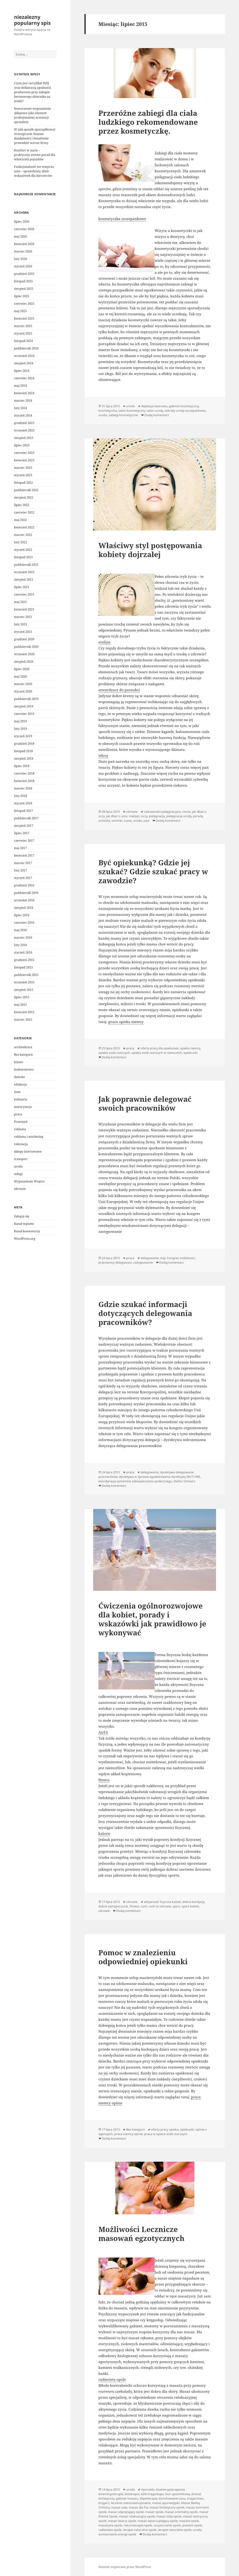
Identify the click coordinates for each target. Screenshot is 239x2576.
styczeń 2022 (23, 550)
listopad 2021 (23, 557)
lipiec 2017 (21, 833)
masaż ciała (119, 2507)
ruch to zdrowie (160, 1906)
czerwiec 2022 (24, 512)
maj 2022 (20, 520)
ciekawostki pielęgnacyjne (162, 812)
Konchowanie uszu (172, 2498)
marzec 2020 (23, 684)
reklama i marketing (28, 1137)
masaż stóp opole (168, 2516)
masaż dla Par (138, 2507)
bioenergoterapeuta (170, 2489)
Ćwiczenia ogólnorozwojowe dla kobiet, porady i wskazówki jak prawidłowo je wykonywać (152, 1619)
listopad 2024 (23, 341)
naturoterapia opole (138, 2525)
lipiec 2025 (21, 296)
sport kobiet (190, 1906)
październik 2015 (26, 975)
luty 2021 (20, 624)
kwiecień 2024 (24, 393)
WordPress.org (24, 1239)
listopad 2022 (23, 482)
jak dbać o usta (116, 816)
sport (176, 1906)
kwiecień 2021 (24, 609)
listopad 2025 (23, 281)
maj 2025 (20, 311)
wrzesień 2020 (24, 654)
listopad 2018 (23, 751)
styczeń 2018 (23, 803)
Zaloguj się (21, 1216)
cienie (186, 812)
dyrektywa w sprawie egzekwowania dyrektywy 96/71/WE (159, 1477)
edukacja (20, 1084)
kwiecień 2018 (24, 781)
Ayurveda (147, 2489)
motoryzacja (23, 1107)
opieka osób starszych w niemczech (156, 1053)
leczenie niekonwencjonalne (131, 2503)
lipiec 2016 (21, 915)
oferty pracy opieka (165, 2129)
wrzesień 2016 (24, 900)
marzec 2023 (23, 468)
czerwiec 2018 (24, 773)
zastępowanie (143, 1262)
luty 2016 (20, 945)
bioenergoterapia (110, 2494)
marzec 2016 (23, 937)
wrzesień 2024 (24, 356)
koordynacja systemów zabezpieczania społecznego (135, 1481)
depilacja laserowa (154, 406)
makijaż (134, 816)
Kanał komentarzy (27, 1231)
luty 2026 (20, 259)
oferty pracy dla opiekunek (160, 1048)
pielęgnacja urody (178, 816)
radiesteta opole (112, 2379)
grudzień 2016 (24, 885)
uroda (18, 1166)
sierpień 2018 (23, 758)
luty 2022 (20, 542)
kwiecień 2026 (24, 244)
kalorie (104, 1833)
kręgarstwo (195, 2498)
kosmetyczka (107, 411)
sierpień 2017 (23, 826)
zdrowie (20, 1189)
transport (21, 1159)
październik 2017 (26, 818)
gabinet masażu (127, 2498)
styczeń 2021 (23, 632)
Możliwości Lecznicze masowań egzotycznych (141, 2233)
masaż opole (154, 2512)
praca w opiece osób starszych (165, 2134)
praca (18, 1114)
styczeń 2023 (23, 475)
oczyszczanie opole (167, 2525)
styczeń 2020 (23, 691)
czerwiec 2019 (24, 714)
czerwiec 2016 (24, 923)
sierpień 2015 (23, 990)
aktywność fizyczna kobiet (162, 1902)
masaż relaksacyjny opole (137, 2516)
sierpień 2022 (23, 497)
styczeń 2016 (23, 952)
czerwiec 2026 (24, 229)
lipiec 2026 (21, 221)
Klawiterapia (148, 2498)
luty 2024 (20, 408)
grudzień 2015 (24, 960)
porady (198, 816)
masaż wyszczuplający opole (158, 2521)
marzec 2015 (23, 1019)
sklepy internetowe (28, 1151)
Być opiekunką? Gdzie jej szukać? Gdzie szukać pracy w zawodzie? (153, 871)
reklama (20, 1129)
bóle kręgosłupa (152, 2494)
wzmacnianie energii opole (117, 2534)
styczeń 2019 (23, 736)
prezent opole (192, 2525)
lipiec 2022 (21, 505)
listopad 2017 (23, 811)
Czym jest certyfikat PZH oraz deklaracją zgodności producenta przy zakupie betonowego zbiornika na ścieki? (32, 92)
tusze (128, 821)
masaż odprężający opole (126, 2512)
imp (163, 1258)
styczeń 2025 (23, 333)
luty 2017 (20, 870)
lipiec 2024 (21, 371)
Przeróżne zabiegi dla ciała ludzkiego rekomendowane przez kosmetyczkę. (148, 122)
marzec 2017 (23, 863)
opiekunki (191, 1053)
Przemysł (20, 1122)
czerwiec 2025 (24, 303)
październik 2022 (26, 490)
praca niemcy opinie (128, 2134)
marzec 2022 (23, 535)
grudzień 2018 (24, 744)
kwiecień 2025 (24, 318)
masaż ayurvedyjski (166, 2503)
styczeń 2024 (23, 415)
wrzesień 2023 (24, 430)
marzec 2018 (23, 788)
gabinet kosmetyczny (184, 406)
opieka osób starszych (114, 1053)
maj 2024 (20, 386)
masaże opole (189, 2521)
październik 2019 (26, 699)
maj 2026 (20, 236)
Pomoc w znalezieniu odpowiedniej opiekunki (143, 1956)
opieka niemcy (190, 1048)
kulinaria (20, 1099)
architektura (23, 1047)
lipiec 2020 (21, 669)
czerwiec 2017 (24, 840)
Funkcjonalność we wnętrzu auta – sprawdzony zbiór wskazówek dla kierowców (34, 171)
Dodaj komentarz (156, 415)
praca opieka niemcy (126, 1021)
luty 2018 (20, 796)
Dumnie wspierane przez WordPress (124, 2567)
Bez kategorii (23, 1055)
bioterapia (132, 2494)
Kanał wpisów (24, 1224)
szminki (117, 821)
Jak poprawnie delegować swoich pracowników (145, 1103)
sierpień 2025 (23, 289)
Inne (17, 1092)
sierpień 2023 (23, 438)
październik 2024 (26, 348)
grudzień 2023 (24, 423)
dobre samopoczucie (113, 1906)
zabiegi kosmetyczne (123, 415)
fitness (104, 1779)
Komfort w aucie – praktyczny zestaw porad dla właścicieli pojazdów (34, 154)
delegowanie (150, 1258)
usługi (18, 1174)
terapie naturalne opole (174, 2530)
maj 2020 (20, 676)
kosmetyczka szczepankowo (122, 218)
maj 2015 (20, 1005)
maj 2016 (20, 930)
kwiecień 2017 (24, 855)
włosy (103, 755)
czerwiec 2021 (24, 594)
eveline (104, 642)
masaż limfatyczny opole (167, 2507)
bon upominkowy (177, 2494)
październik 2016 (26, 893)
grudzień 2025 (24, 274)
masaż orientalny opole (181, 2512)
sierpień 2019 (23, 706)
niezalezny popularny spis (32, 19)
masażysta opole (110, 2525)
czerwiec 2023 (24, 453)
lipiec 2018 (21, 766)
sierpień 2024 (23, 363)
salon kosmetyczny (131, 411)
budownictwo (24, 1069)
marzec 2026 (23, 251)
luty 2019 (20, 729)
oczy (144, 816)
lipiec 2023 (21, 445)
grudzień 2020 (24, 639)
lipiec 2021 (21, 587)
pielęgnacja (157, 816)
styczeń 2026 (23, 266)
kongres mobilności (181, 1258)
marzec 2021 (23, 617)
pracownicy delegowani (115, 1262)
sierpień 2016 (23, 908)
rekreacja (21, 1144)
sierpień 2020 (23, 661)
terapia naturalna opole (139, 2530)
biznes (18, 1062)
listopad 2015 (23, 967)
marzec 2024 (23, 400)
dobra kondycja (193, 1902)
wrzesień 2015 (24, 982)
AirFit (103, 1732)
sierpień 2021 (23, 579)
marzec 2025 (23, 326)
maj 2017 (20, 848)
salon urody (155, 411)
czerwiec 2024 (24, 378)
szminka (104, 821)
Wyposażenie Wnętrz (29, 1181)
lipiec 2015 (21, 997)
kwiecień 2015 (24, 1012)
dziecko (19, 1077)
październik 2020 (26, 647)
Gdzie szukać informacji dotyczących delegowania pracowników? (145, 1313)
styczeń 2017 (23, 878)
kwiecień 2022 (24, 527)
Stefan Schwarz (184, 1481)
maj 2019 (20, 721)
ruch (144, 1906)
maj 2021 (20, 602)
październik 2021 (26, 565)
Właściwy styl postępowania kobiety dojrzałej (150, 549)
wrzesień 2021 (24, 572)
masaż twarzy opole (122, 2521)
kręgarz (103, 2503)
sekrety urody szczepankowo (185, 411)
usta (146, 821)
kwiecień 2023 (24, 460)
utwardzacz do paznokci (119, 689)
